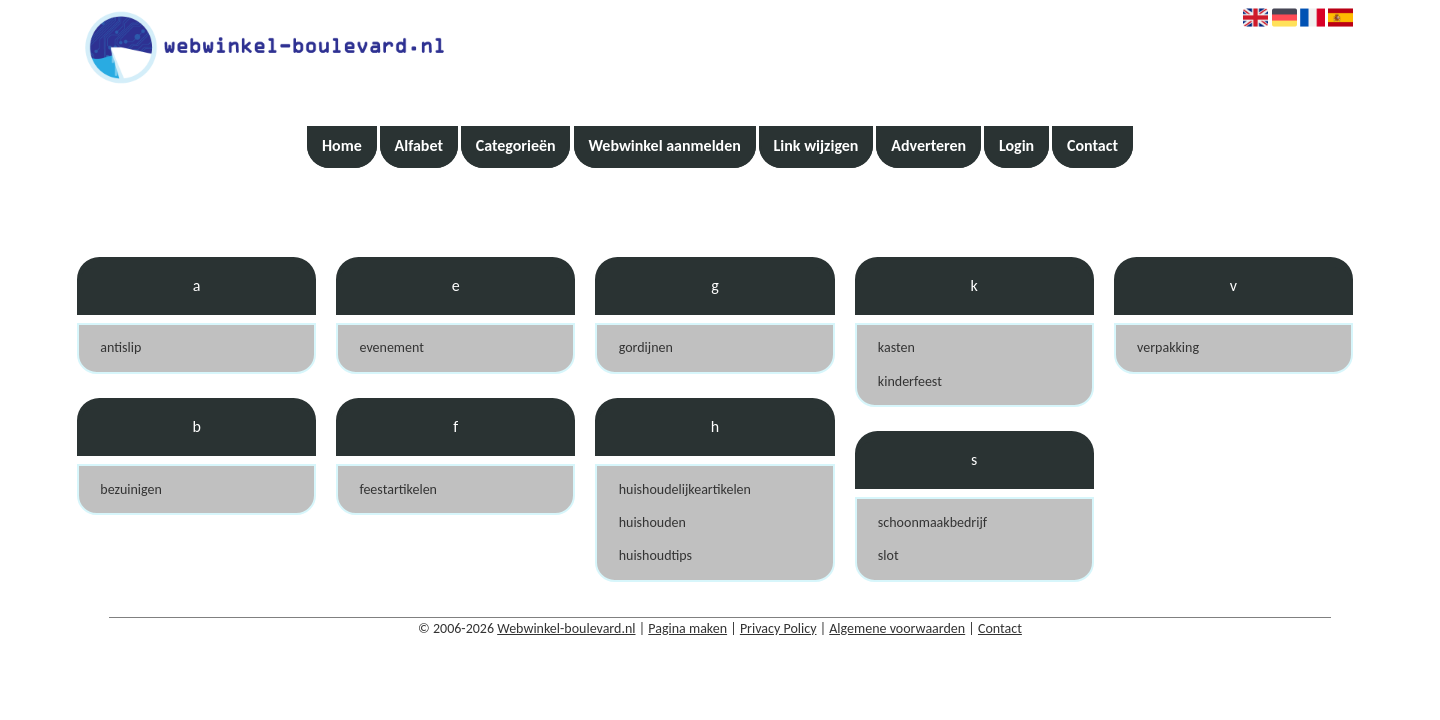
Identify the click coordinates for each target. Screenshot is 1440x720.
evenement (391, 347)
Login (1016, 145)
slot (888, 555)
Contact (1092, 145)
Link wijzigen (816, 145)
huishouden (652, 522)
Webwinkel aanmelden (664, 145)
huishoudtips (655, 555)
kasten (896, 347)
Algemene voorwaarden (897, 628)
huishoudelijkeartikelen (685, 489)
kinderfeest (910, 381)
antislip (120, 347)
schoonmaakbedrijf (932, 522)
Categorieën (516, 145)
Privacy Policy (778, 628)
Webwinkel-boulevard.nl (566, 628)
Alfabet (419, 145)
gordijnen (646, 347)
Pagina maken (687, 628)
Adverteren (928, 145)
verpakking (1168, 347)
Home (342, 145)
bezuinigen (131, 489)
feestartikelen (398, 489)
